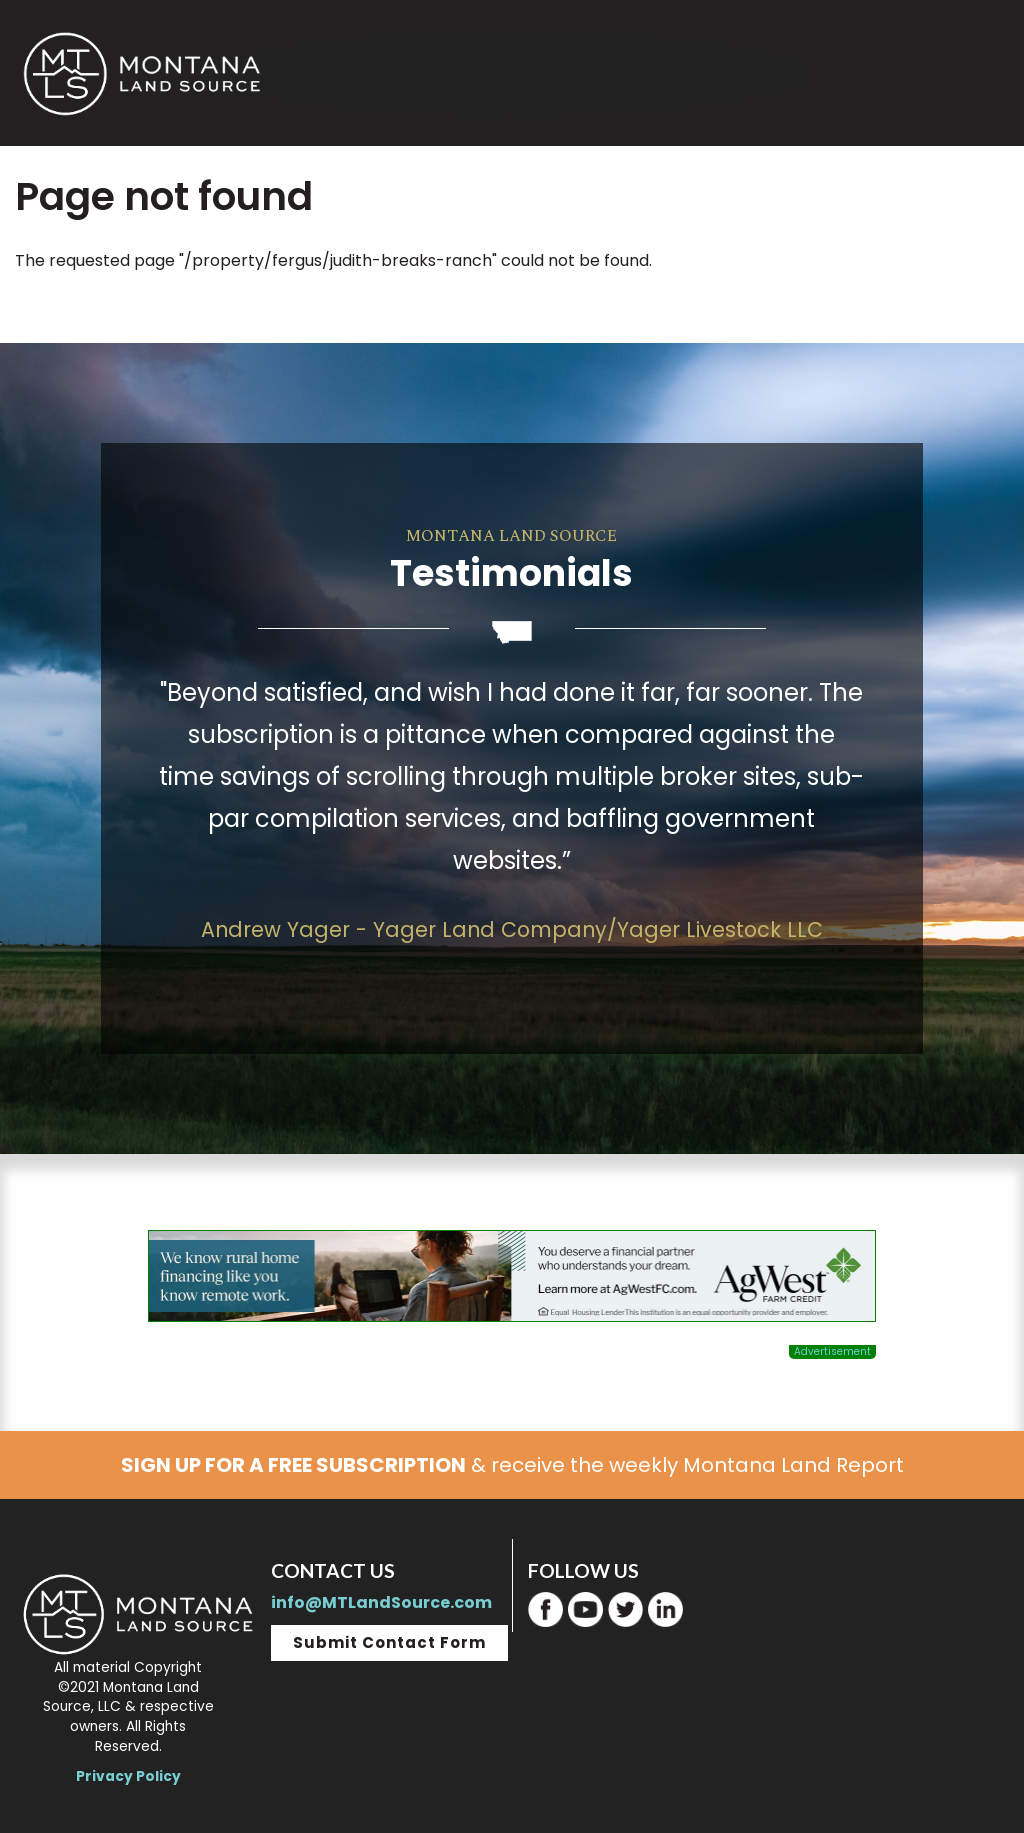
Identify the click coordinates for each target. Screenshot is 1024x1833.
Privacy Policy (128, 1776)
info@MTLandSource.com (381, 1602)
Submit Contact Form (389, 1642)
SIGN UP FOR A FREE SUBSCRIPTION (293, 1465)
